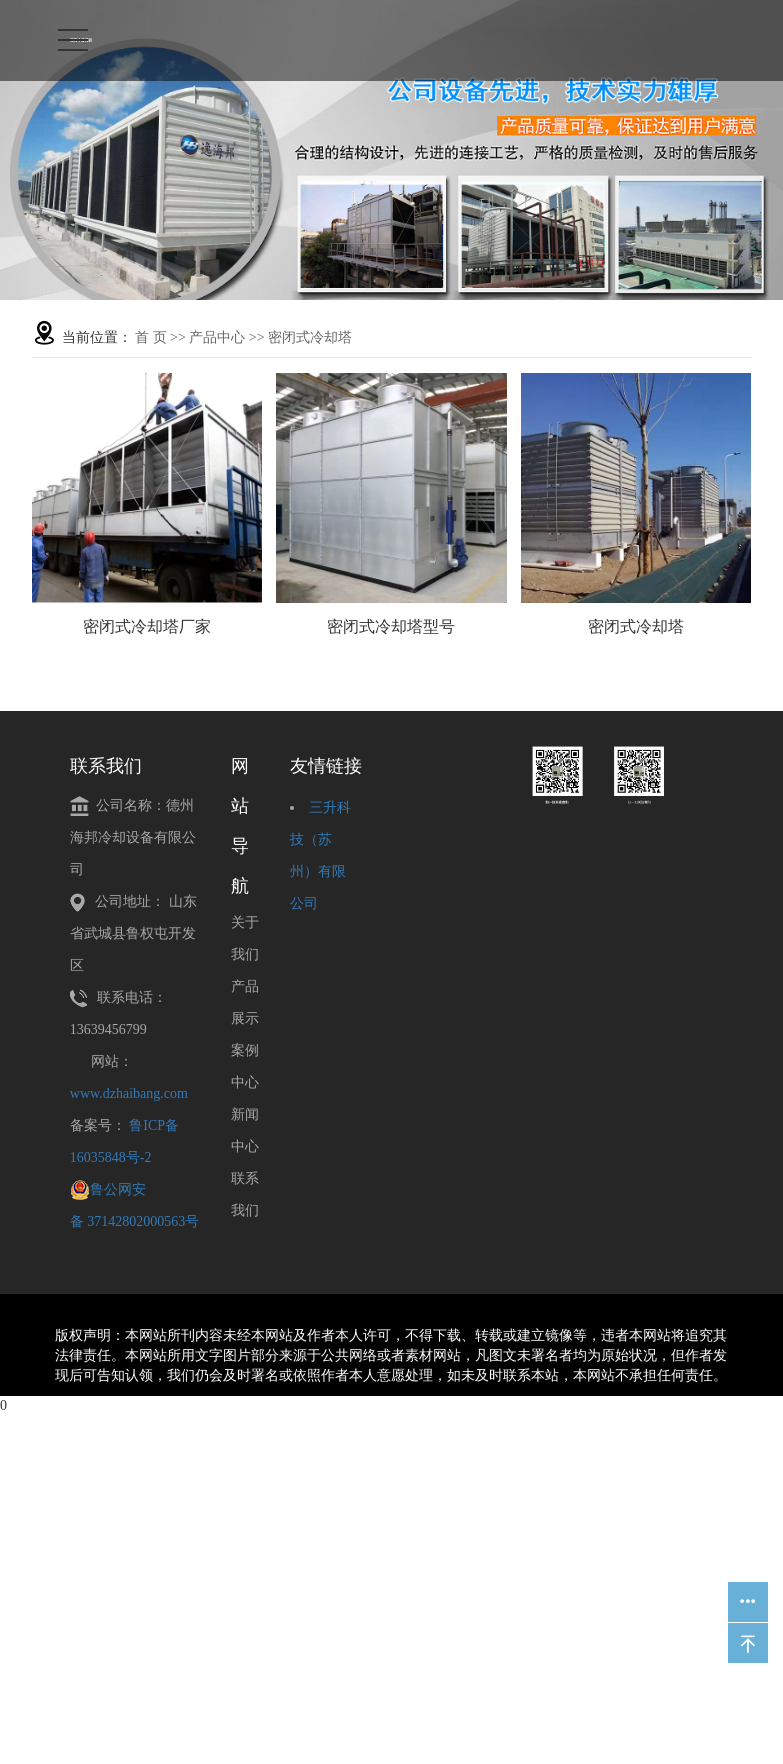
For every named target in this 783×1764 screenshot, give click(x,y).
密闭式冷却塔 (310, 337)
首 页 (151, 337)
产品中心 (217, 337)
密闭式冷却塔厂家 (147, 626)
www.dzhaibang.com (129, 1093)
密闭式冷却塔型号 (391, 626)
